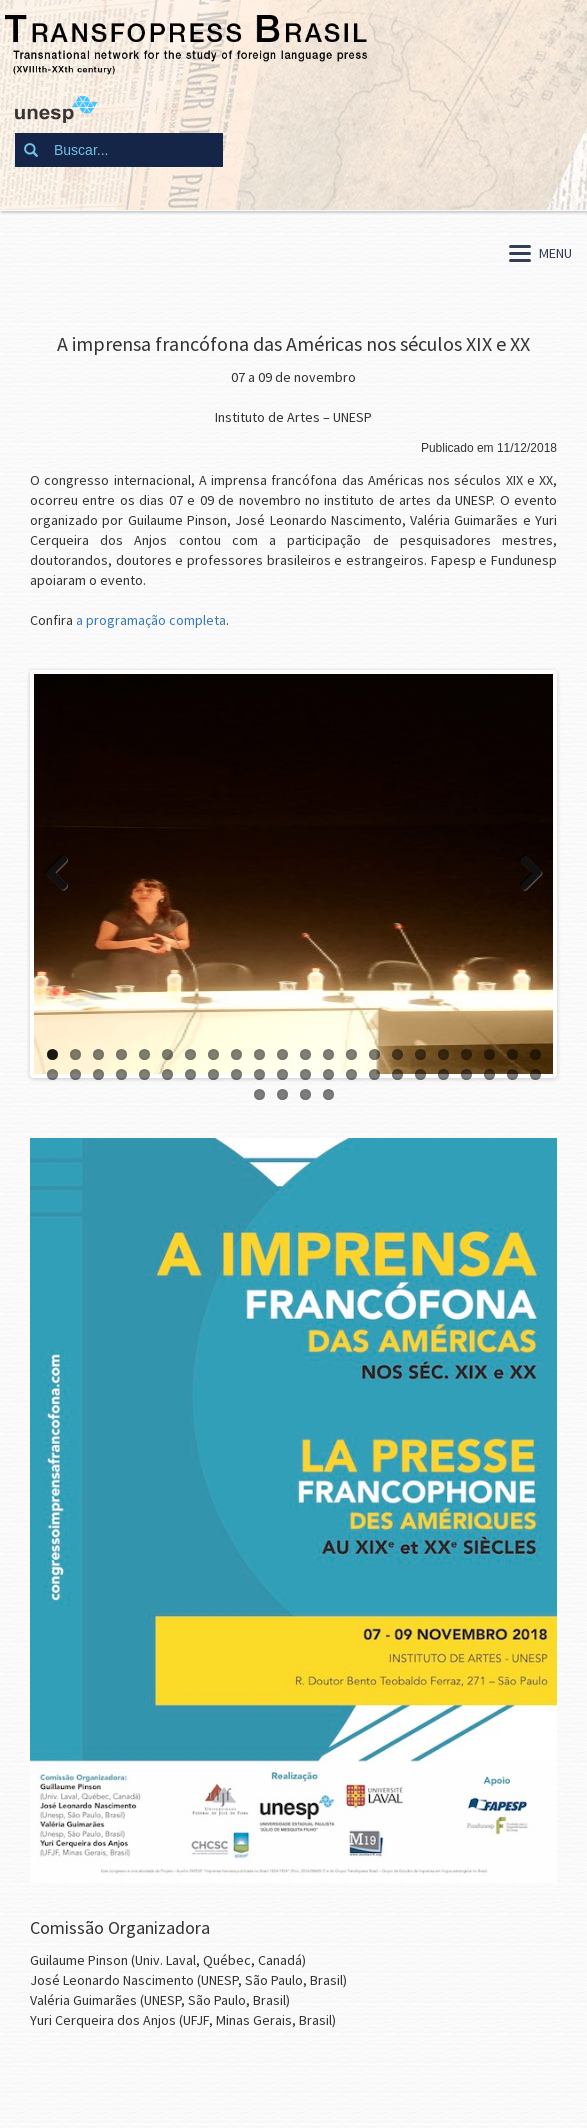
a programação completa (151, 620)
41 (466, 1074)
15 (374, 1054)
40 (443, 1074)
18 (443, 1054)
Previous (64, 874)
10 (259, 1054)
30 (213, 1074)
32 (259, 1074)
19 (466, 1054)
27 (144, 1074)
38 (397, 1074)
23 (52, 1074)
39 (420, 1074)
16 (397, 1054)
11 (282, 1054)
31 (236, 1074)
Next (523, 874)
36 (351, 1074)
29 (190, 1074)
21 (512, 1054)
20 (489, 1054)
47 (305, 1094)
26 (121, 1074)
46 (282, 1094)
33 (282, 1074)
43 (512, 1074)
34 (305, 1074)
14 (351, 1054)
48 (328, 1094)
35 (328, 1074)
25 (98, 1074)
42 (489, 1074)
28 (167, 1074)
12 (305, 1054)
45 (259, 1094)
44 (535, 1074)
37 (374, 1074)
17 (420, 1054)
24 (75, 1074)
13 (328, 1054)
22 (535, 1054)
